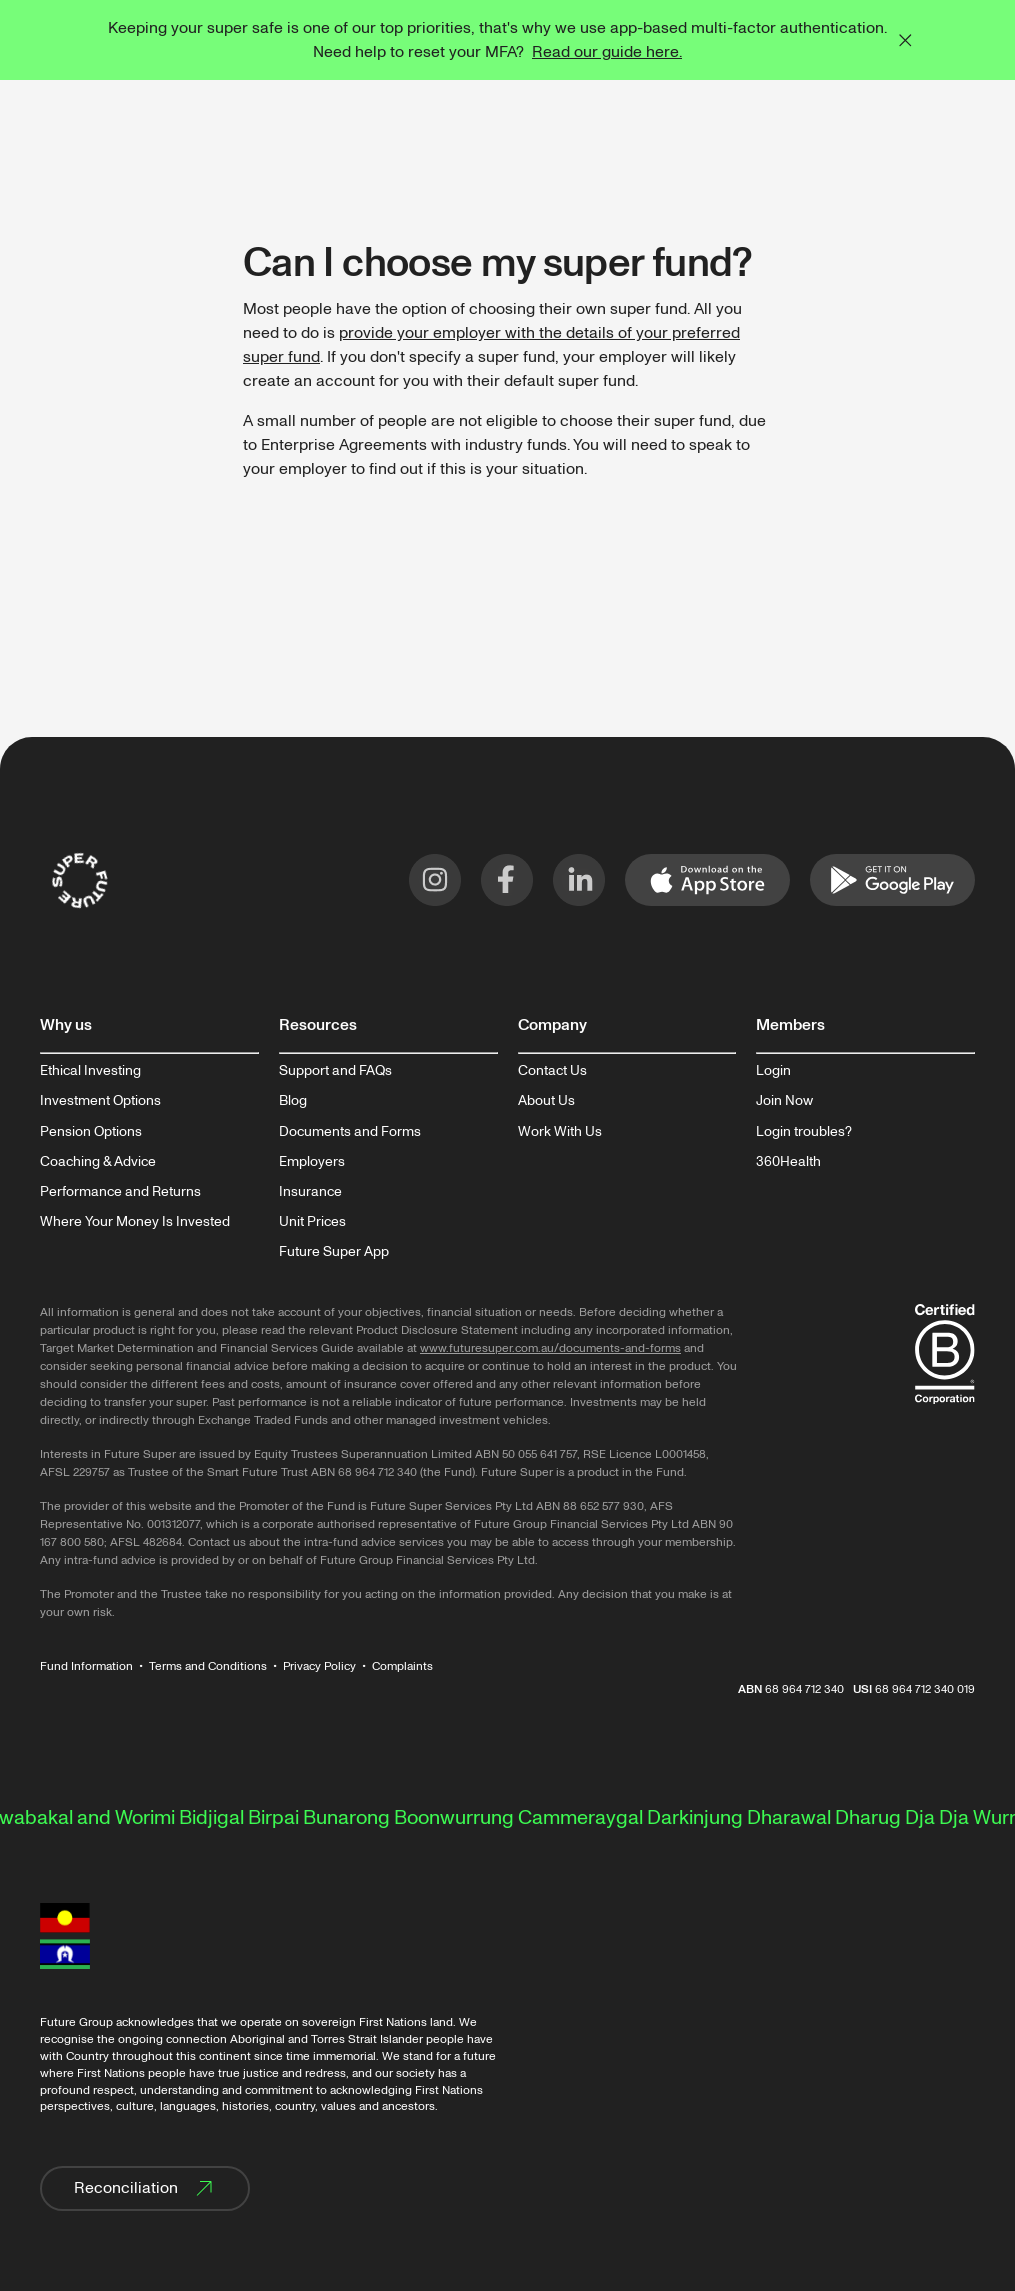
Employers (312, 1162)
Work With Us (560, 1132)
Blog (293, 1101)
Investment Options (100, 1101)
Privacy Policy (319, 1666)
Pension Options (91, 1132)
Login (773, 1071)
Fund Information (86, 1666)
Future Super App (334, 1252)
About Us (546, 1101)
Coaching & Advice (98, 1162)
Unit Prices (312, 1222)
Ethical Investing (90, 1071)
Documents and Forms (350, 1132)
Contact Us (552, 1071)
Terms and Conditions (208, 1666)
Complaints (402, 1666)
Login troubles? (804, 1132)
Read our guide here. (607, 52)
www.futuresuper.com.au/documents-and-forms (550, 1348)
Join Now (784, 1101)
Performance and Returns (120, 1192)
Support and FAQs (335, 1071)
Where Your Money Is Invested (135, 1222)
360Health (788, 1162)
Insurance (310, 1192)
